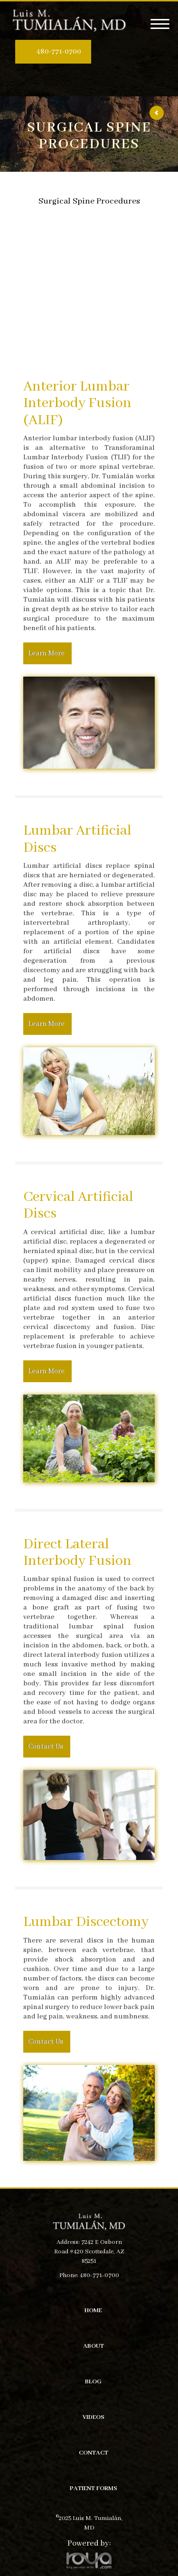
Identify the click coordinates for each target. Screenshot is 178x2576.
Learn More (46, 653)
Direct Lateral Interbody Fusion (77, 1553)
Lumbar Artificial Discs (77, 839)
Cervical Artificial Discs (78, 1205)
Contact (93, 2453)
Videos (93, 2417)
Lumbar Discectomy (86, 1922)
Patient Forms (93, 2488)
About (93, 2346)
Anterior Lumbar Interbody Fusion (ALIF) (77, 404)
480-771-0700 (59, 51)
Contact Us (45, 1746)
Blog (93, 2382)
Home (93, 2310)
